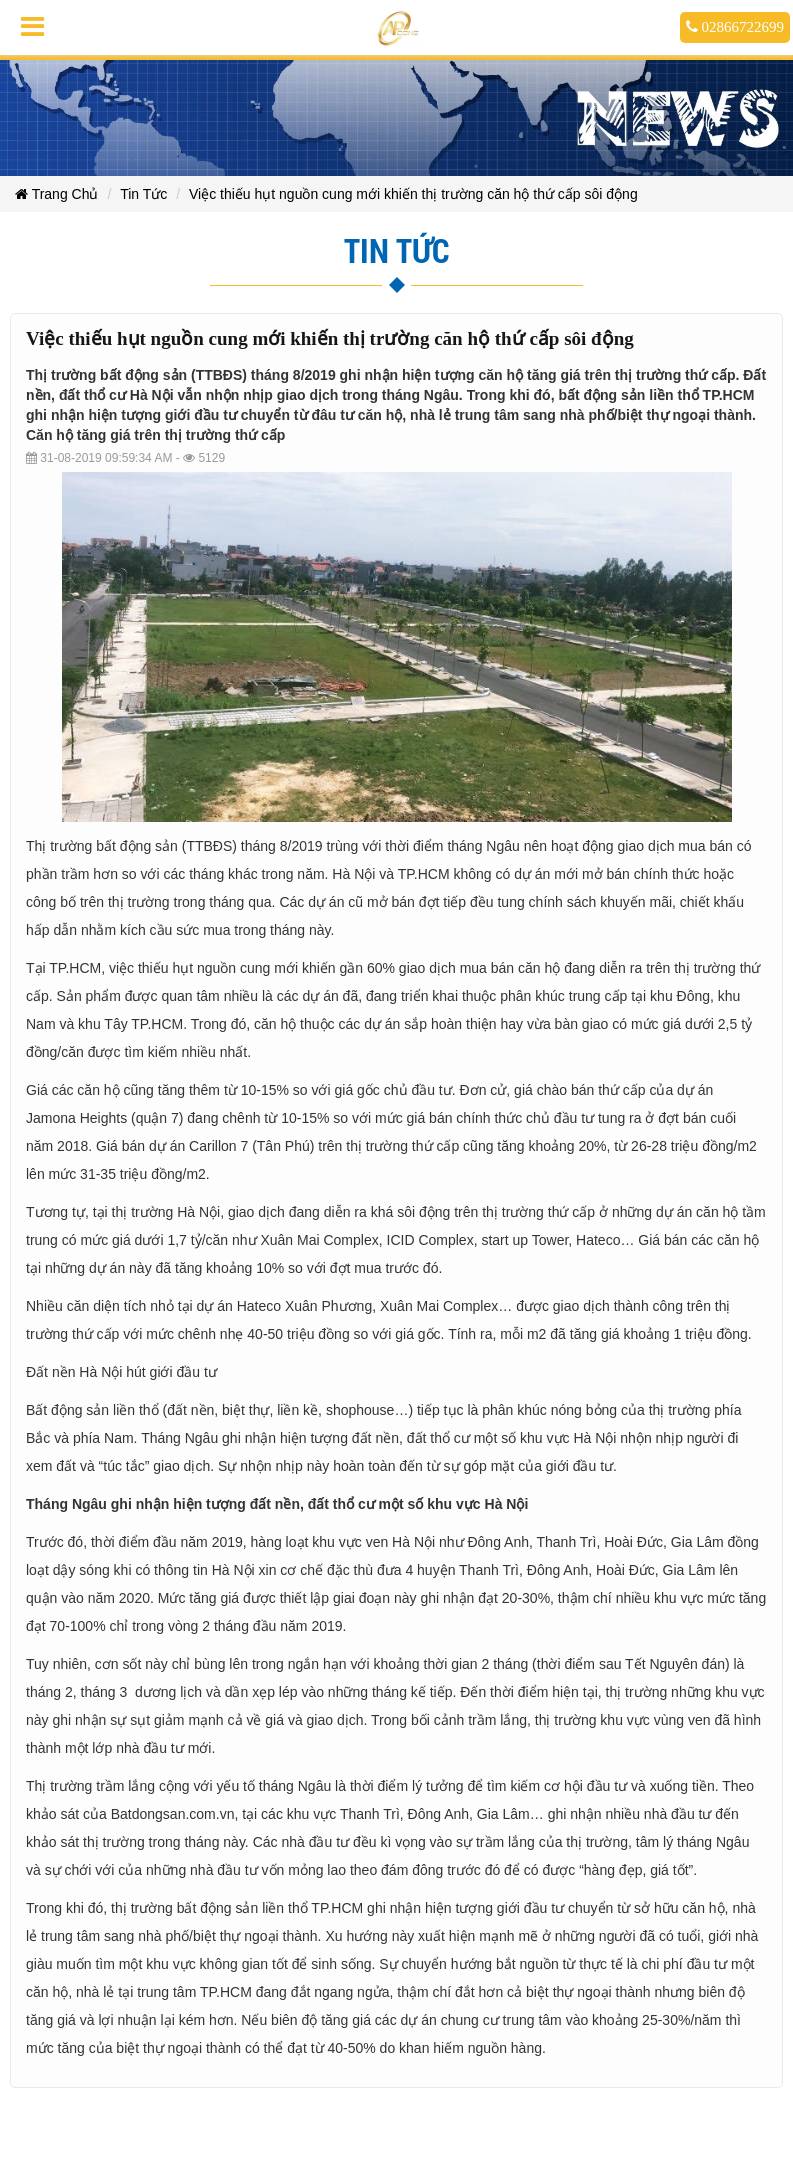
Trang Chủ (56, 194)
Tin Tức (143, 194)
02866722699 (735, 27)
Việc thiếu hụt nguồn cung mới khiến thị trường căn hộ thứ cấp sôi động (413, 194)
